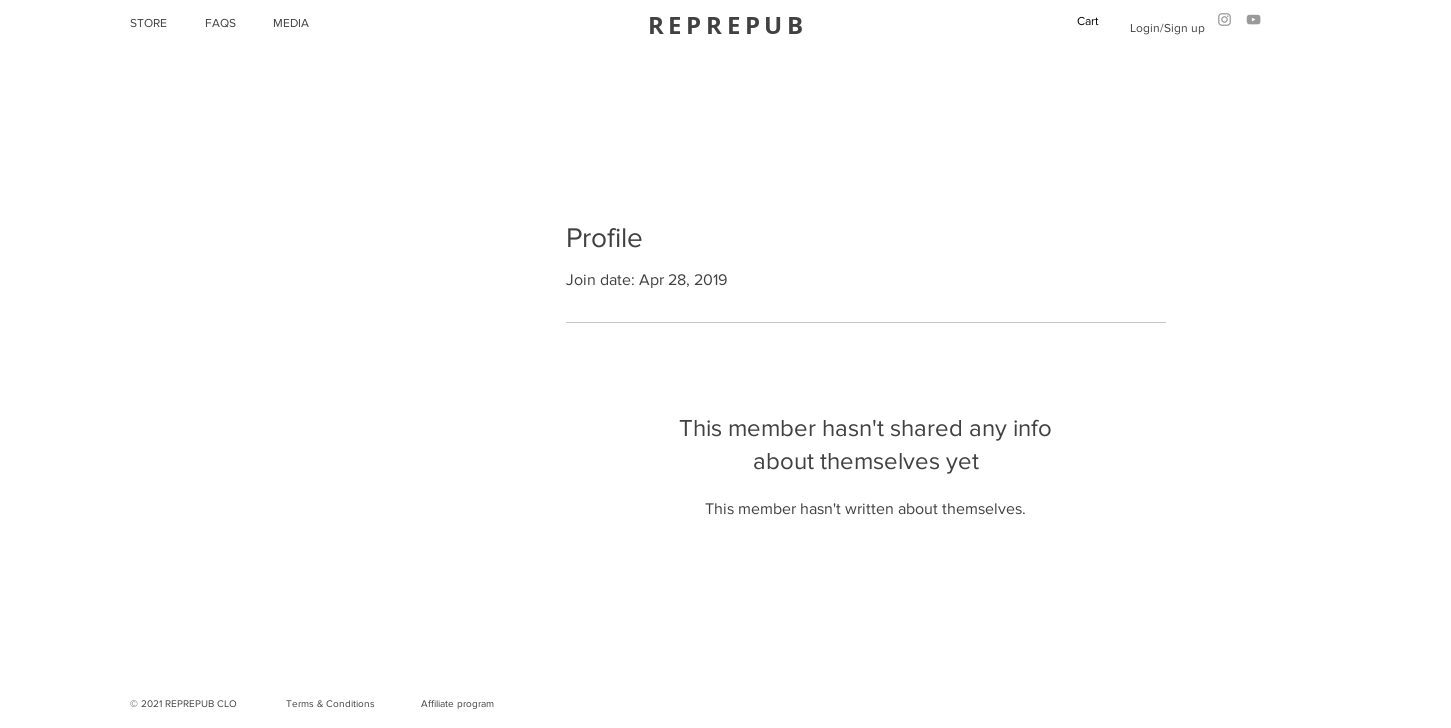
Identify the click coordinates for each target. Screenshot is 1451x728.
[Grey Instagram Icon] (1224, 19)
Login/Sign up (1167, 28)
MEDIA (291, 23)
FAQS (220, 23)
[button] (1096, 21)
